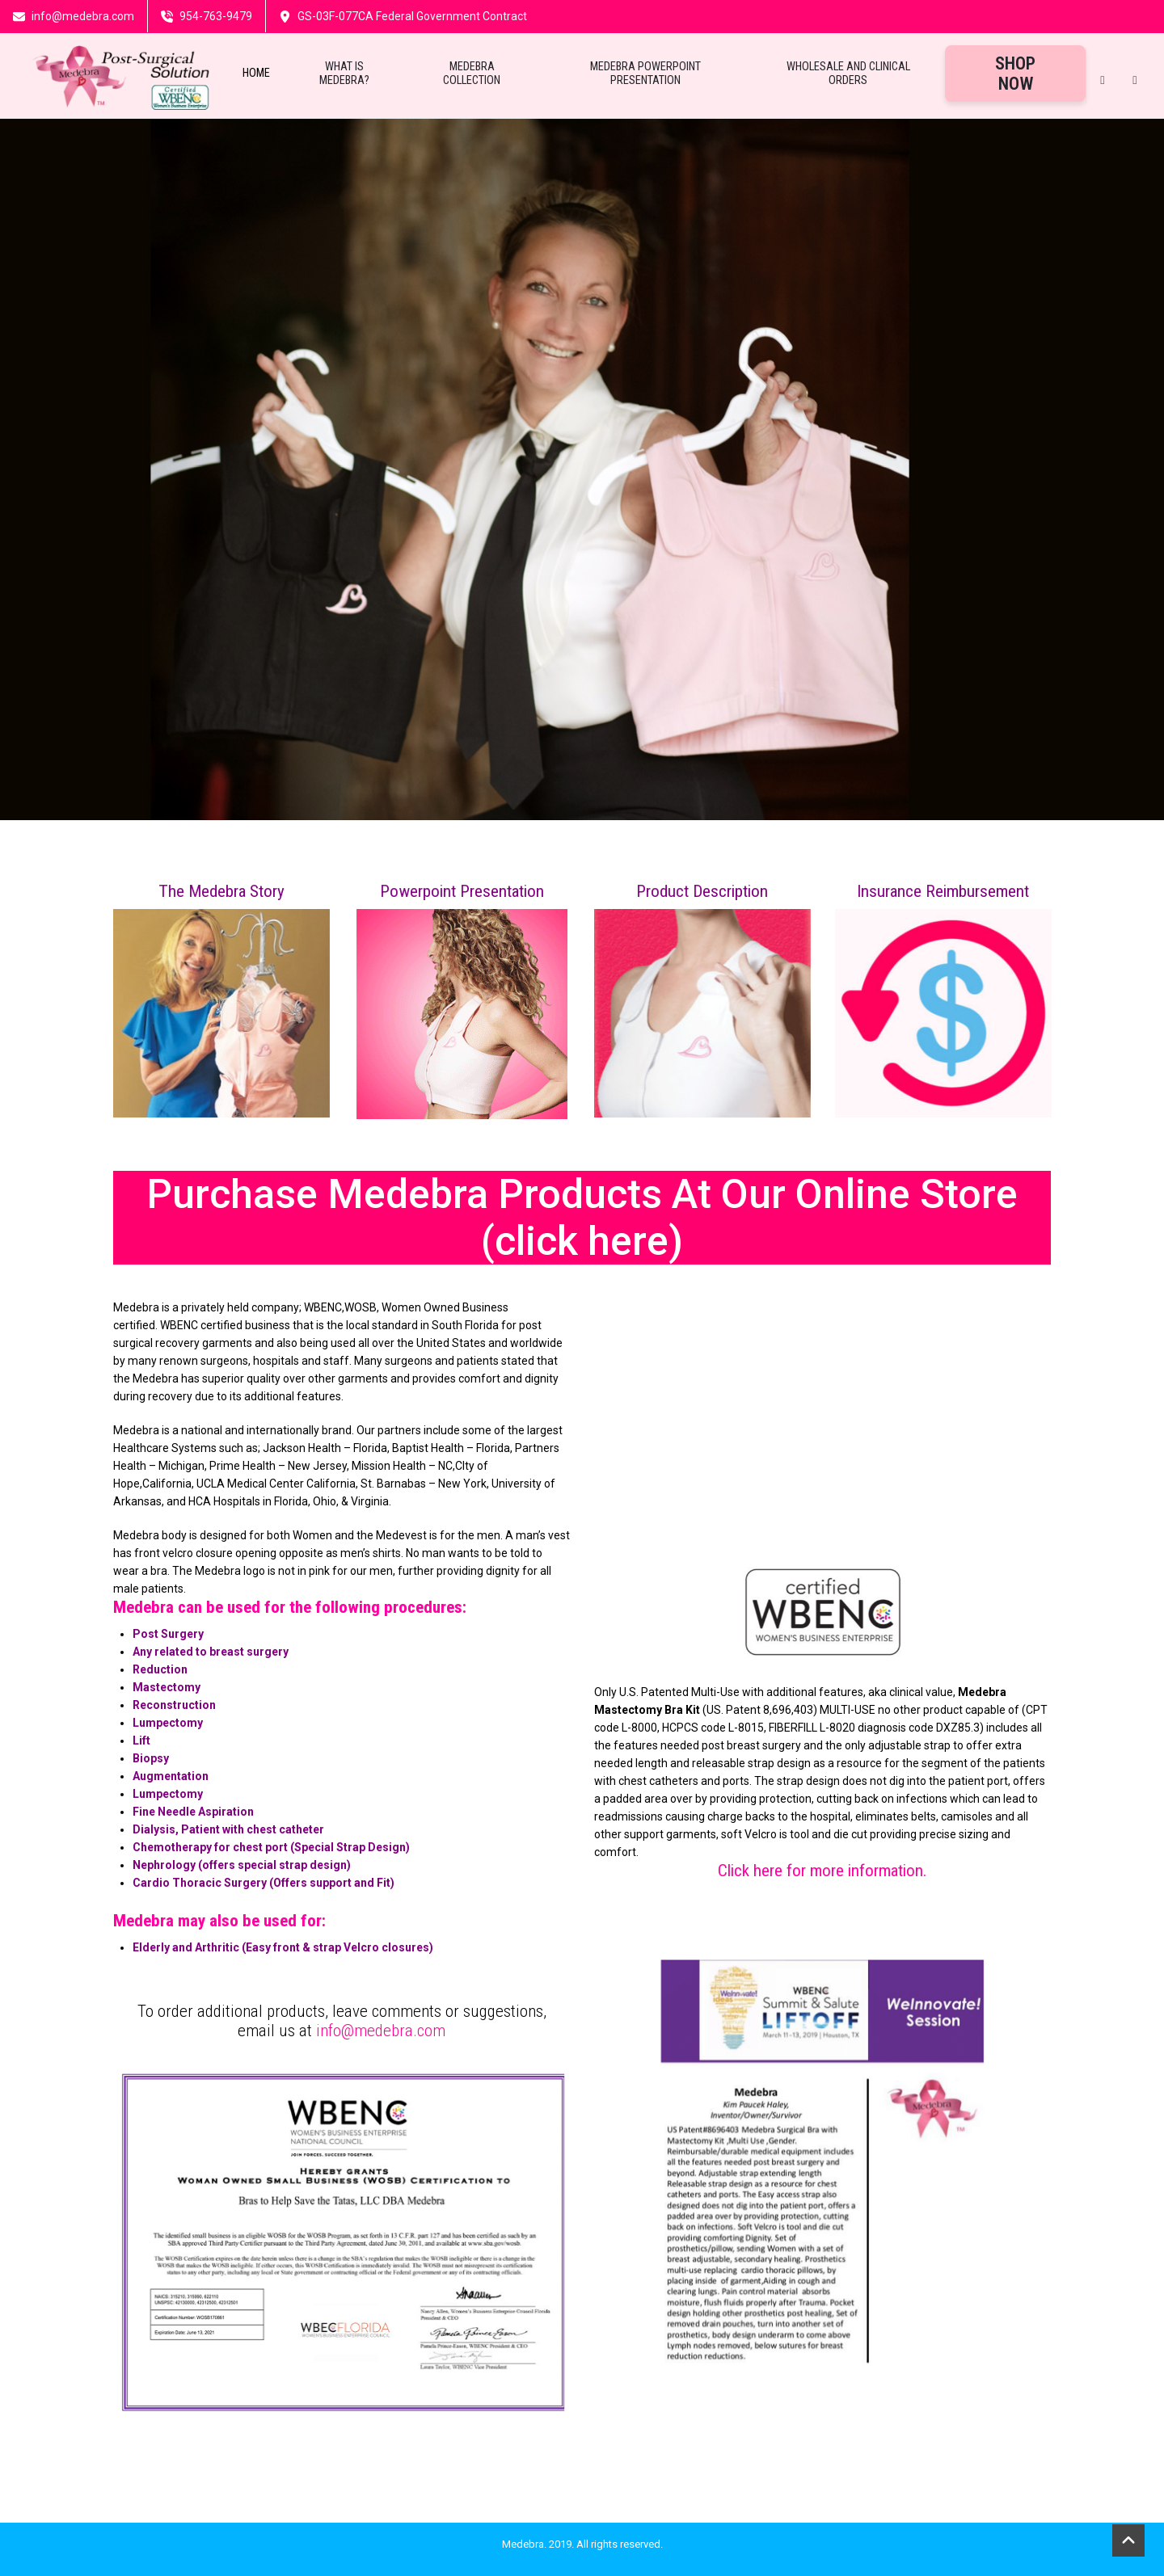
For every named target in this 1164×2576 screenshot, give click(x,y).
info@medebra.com (380, 2030)
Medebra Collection (471, 73)
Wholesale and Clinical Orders (848, 73)
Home (256, 73)
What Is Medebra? (344, 73)
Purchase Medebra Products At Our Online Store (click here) (582, 1217)
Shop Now (1015, 73)
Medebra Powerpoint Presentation (645, 73)
